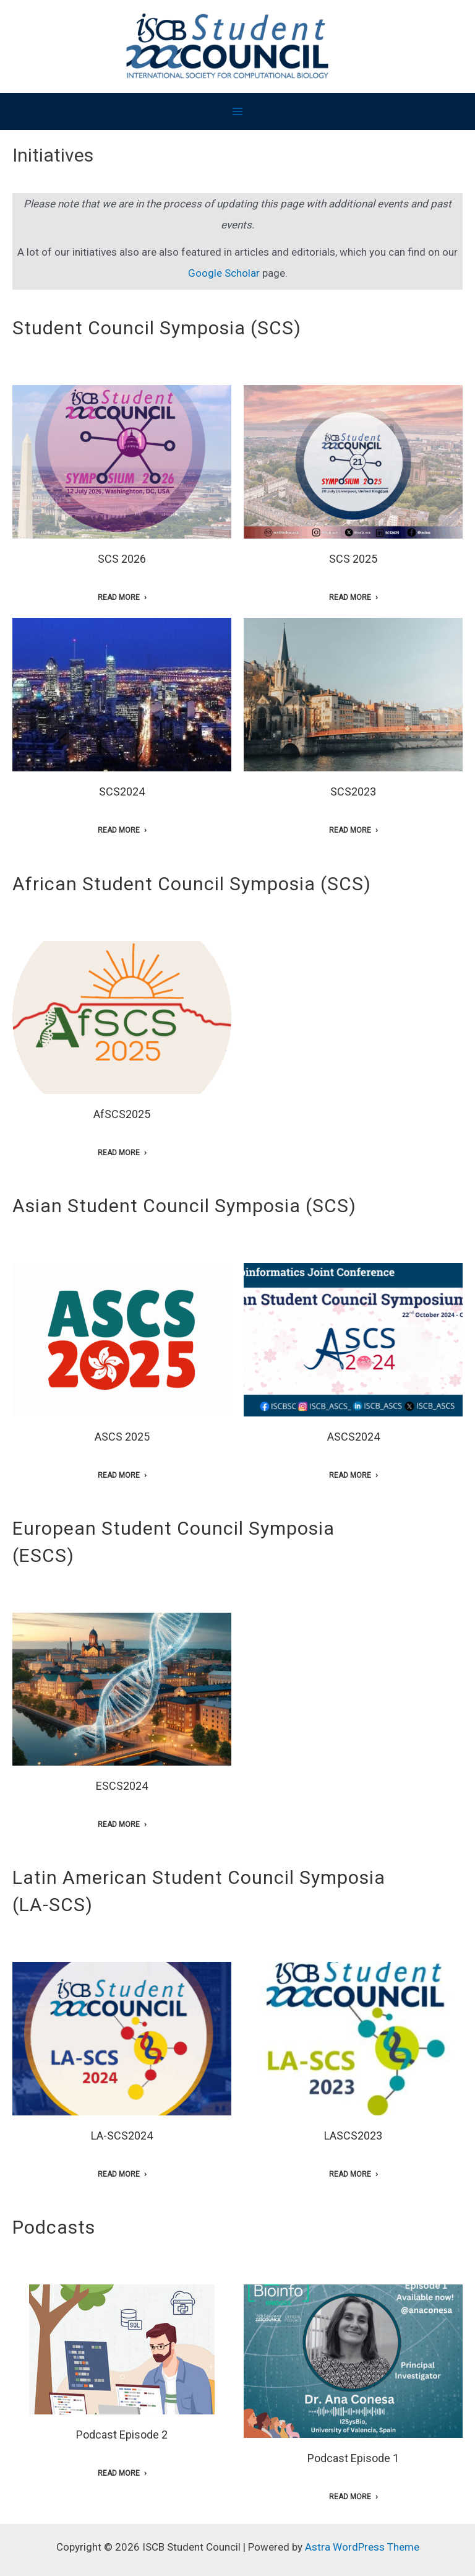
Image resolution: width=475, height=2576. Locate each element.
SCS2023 (353, 791)
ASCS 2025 (122, 1436)
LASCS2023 (353, 2135)
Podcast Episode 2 (122, 2434)
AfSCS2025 (121, 1114)
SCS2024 (122, 791)
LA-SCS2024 (122, 2135)
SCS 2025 (353, 558)
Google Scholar (224, 273)
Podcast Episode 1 (353, 2458)
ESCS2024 (122, 1785)
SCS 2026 (122, 558)
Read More (119, 597)
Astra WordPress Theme (362, 2547)
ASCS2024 (353, 1436)
